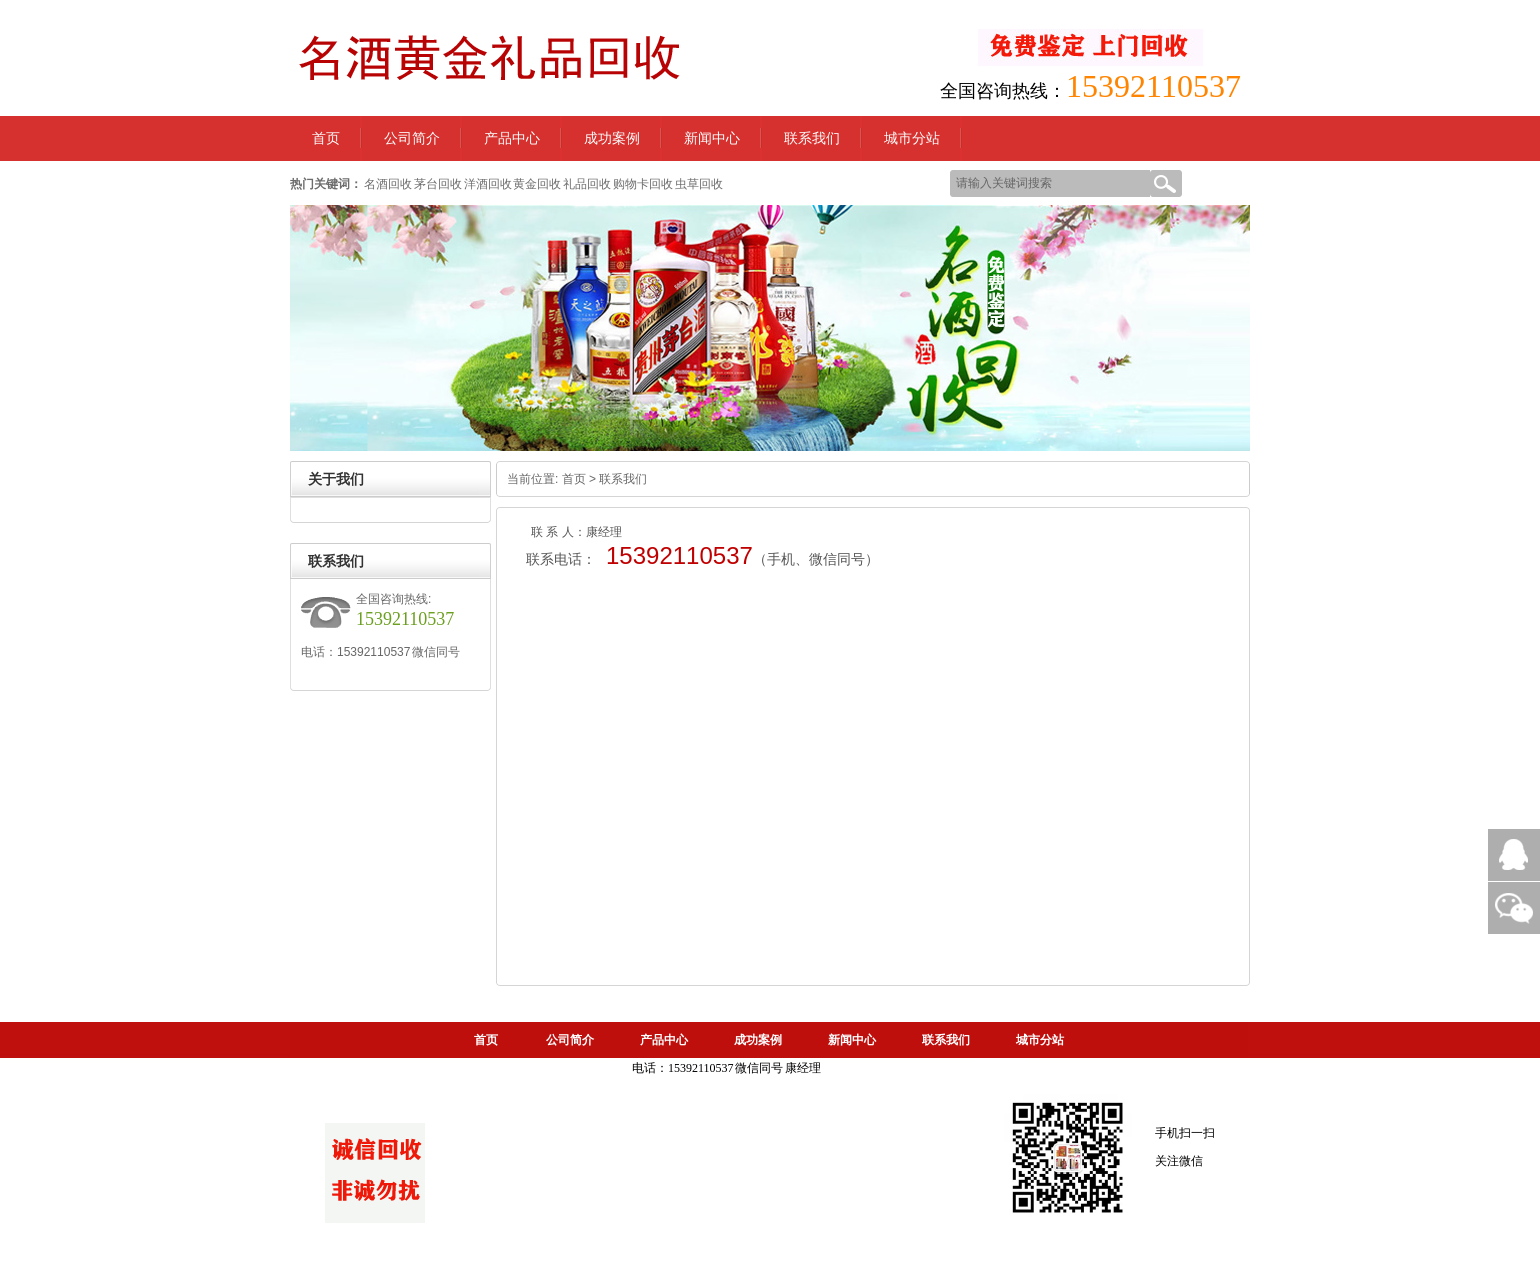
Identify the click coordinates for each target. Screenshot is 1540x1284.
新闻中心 (712, 138)
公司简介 (412, 138)
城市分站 (912, 138)
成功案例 (612, 138)
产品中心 (512, 138)
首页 (574, 479)
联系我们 (812, 138)
